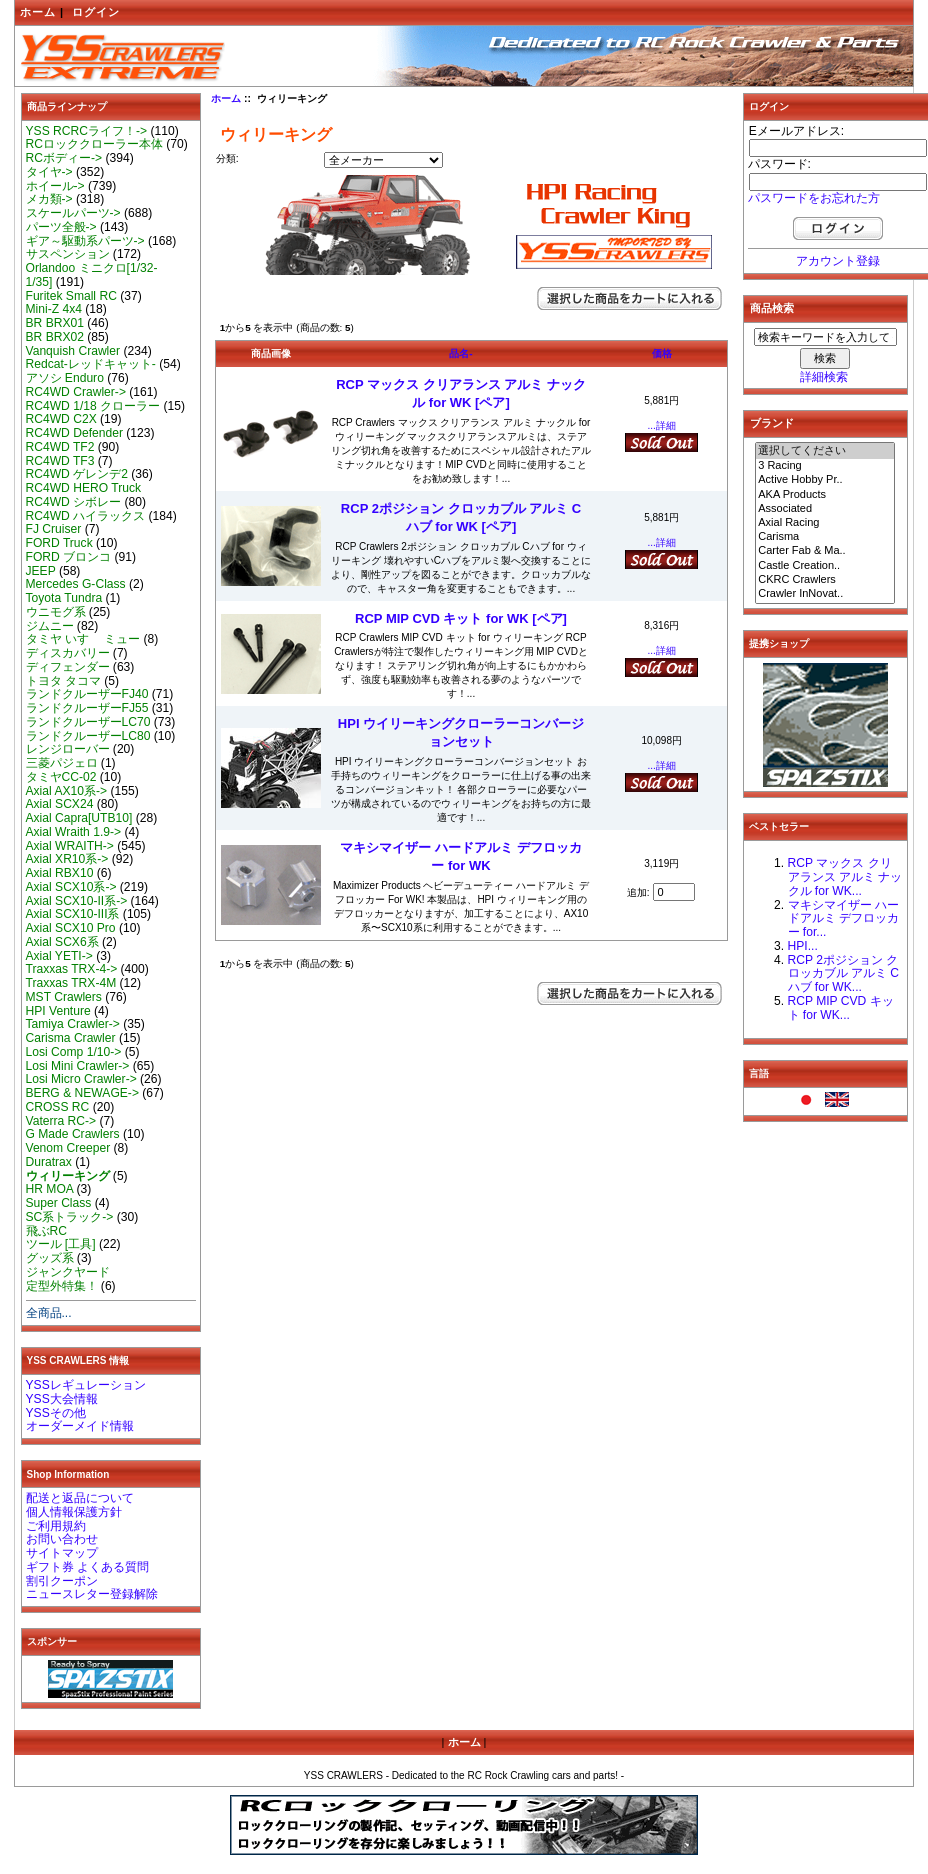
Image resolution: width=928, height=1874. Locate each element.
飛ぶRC (46, 1231)
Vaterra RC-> (61, 1121)
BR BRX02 (55, 337)
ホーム (38, 12)
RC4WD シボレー (74, 502)
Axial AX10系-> (67, 791)
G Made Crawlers (73, 1134)
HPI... (803, 946)
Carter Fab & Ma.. (825, 551)
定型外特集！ (62, 1286)
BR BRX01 (55, 323)
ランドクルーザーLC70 (88, 722)
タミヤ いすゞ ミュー (83, 639)
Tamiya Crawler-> (73, 1024)
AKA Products (825, 495)
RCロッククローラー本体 (94, 144)
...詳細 (662, 425)
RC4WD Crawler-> (76, 392)
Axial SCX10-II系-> (77, 901)
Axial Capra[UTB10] (79, 818)
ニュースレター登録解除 (92, 1594)
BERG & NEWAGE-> (82, 1093)
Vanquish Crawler (73, 351)
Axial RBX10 (60, 873)
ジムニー (50, 626)
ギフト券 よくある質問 (87, 1567)
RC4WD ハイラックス (86, 516)
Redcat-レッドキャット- (91, 364)
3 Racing (825, 466)
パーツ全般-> (61, 227)
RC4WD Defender (74, 433)
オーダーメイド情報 (80, 1426)
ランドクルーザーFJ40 (87, 694)
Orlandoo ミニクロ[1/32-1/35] (92, 275)
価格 (662, 353)
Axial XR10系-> (67, 859)
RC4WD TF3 (60, 461)
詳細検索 (824, 377)
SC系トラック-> (70, 1217)
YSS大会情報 (62, 1399)
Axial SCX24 (60, 804)
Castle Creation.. (825, 566)
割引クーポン (62, 1581)
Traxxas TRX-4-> (72, 969)
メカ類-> (49, 199)
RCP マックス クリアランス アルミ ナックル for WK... (845, 877)
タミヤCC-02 (61, 777)
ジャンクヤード (68, 1272)
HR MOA (50, 1189)
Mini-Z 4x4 (54, 309)
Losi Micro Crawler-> (81, 1079)
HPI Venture (58, 1011)
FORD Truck (59, 543)
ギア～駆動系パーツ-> (85, 241)
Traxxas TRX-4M (71, 983)
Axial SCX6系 (62, 942)
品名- (460, 353)
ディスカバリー (68, 653)
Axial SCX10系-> (71, 887)
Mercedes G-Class (76, 584)
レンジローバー (68, 749)
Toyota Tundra (64, 598)
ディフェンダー (68, 667)
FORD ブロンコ (69, 557)
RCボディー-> (64, 158)
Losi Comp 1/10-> (74, 1052)
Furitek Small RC (71, 296)
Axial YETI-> (59, 956)
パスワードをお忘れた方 (814, 198)
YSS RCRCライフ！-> (87, 131)
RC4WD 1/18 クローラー (93, 406)
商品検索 (772, 308)
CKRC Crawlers (825, 580)
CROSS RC (58, 1107)
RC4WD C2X (61, 419)
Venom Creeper (68, 1148)
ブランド (772, 423)
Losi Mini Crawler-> (78, 1066)
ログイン (96, 12)
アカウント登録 (838, 261)
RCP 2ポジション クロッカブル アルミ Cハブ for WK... (843, 974)
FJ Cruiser (54, 529)
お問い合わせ (62, 1539)
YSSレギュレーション (86, 1385)
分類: (227, 158)
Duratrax (49, 1162)
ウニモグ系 (56, 612)
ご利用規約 (56, 1526)
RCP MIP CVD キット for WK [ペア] (461, 618)
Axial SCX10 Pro (71, 928)
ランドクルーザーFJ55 (87, 708)
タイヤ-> (49, 172)
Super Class (59, 1203)
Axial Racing (825, 523)
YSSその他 (56, 1413)
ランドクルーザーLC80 (88, 736)
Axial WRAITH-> (70, 846)
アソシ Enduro (65, 378)
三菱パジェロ (62, 763)
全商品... (49, 1313)
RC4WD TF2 (60, 447)
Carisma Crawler (71, 1038)
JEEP (41, 571)
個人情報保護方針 (74, 1512)
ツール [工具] (61, 1244)
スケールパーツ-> (73, 213)
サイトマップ (62, 1553)
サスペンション (68, 254)
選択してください (825, 451)
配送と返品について (80, 1498)
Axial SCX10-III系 (73, 914)
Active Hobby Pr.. (825, 480)
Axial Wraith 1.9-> (74, 832)
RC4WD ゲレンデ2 (77, 474)
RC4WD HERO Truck (84, 488)
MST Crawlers (64, 997)
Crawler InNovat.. (825, 594)
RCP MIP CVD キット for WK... (841, 1008)
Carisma (825, 537)
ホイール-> (55, 186)
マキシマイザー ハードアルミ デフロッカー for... (843, 919)
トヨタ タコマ (63, 681)
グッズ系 (50, 1258)
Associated (825, 509)
